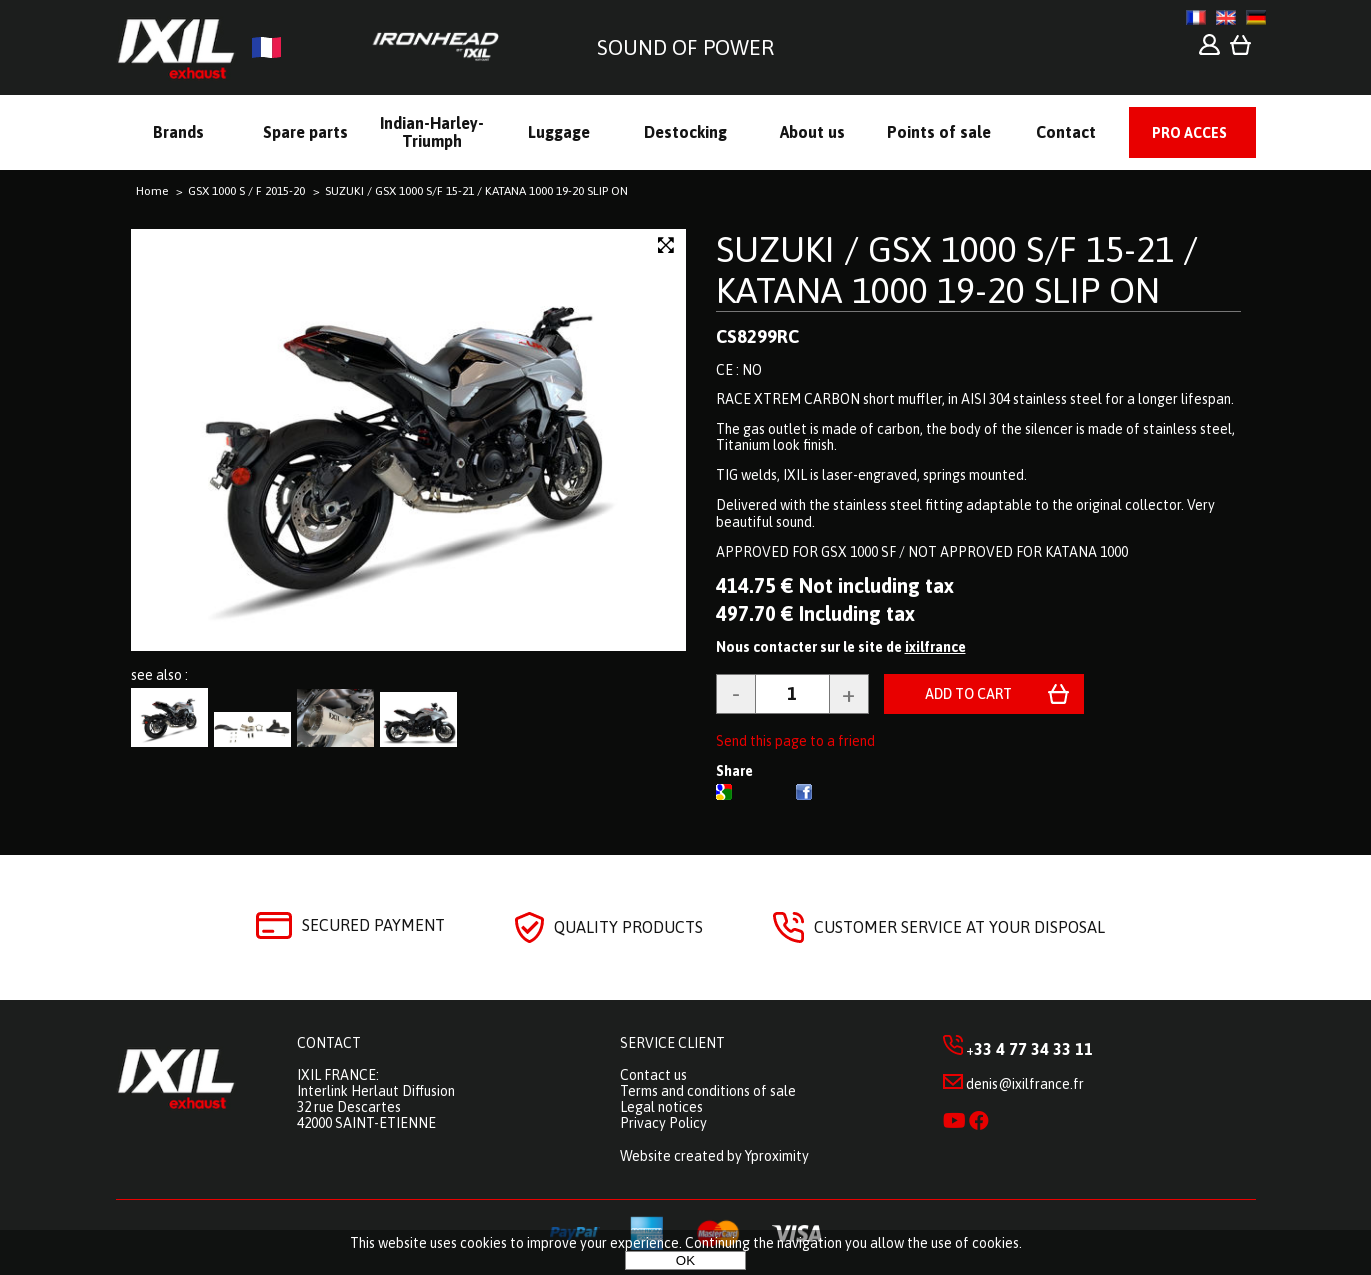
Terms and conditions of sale (708, 1091)
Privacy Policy (663, 1123)
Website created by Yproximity (714, 1156)
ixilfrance (935, 647)
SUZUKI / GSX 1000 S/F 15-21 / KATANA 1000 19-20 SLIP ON (957, 269)
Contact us (653, 1075)
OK (685, 1260)
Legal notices (661, 1107)
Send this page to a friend (795, 741)
